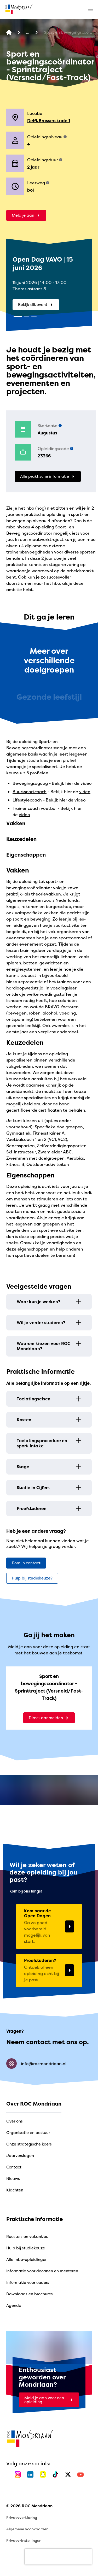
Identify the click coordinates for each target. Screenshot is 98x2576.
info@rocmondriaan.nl (36, 2063)
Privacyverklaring (21, 2517)
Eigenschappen (26, 854)
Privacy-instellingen (23, 2540)
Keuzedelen (21, 838)
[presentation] (58, 2557)
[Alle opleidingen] (27, 33)
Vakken (15, 823)
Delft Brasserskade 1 (48, 120)
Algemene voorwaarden (27, 2528)
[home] (18, 9)
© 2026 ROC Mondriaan (29, 2506)
